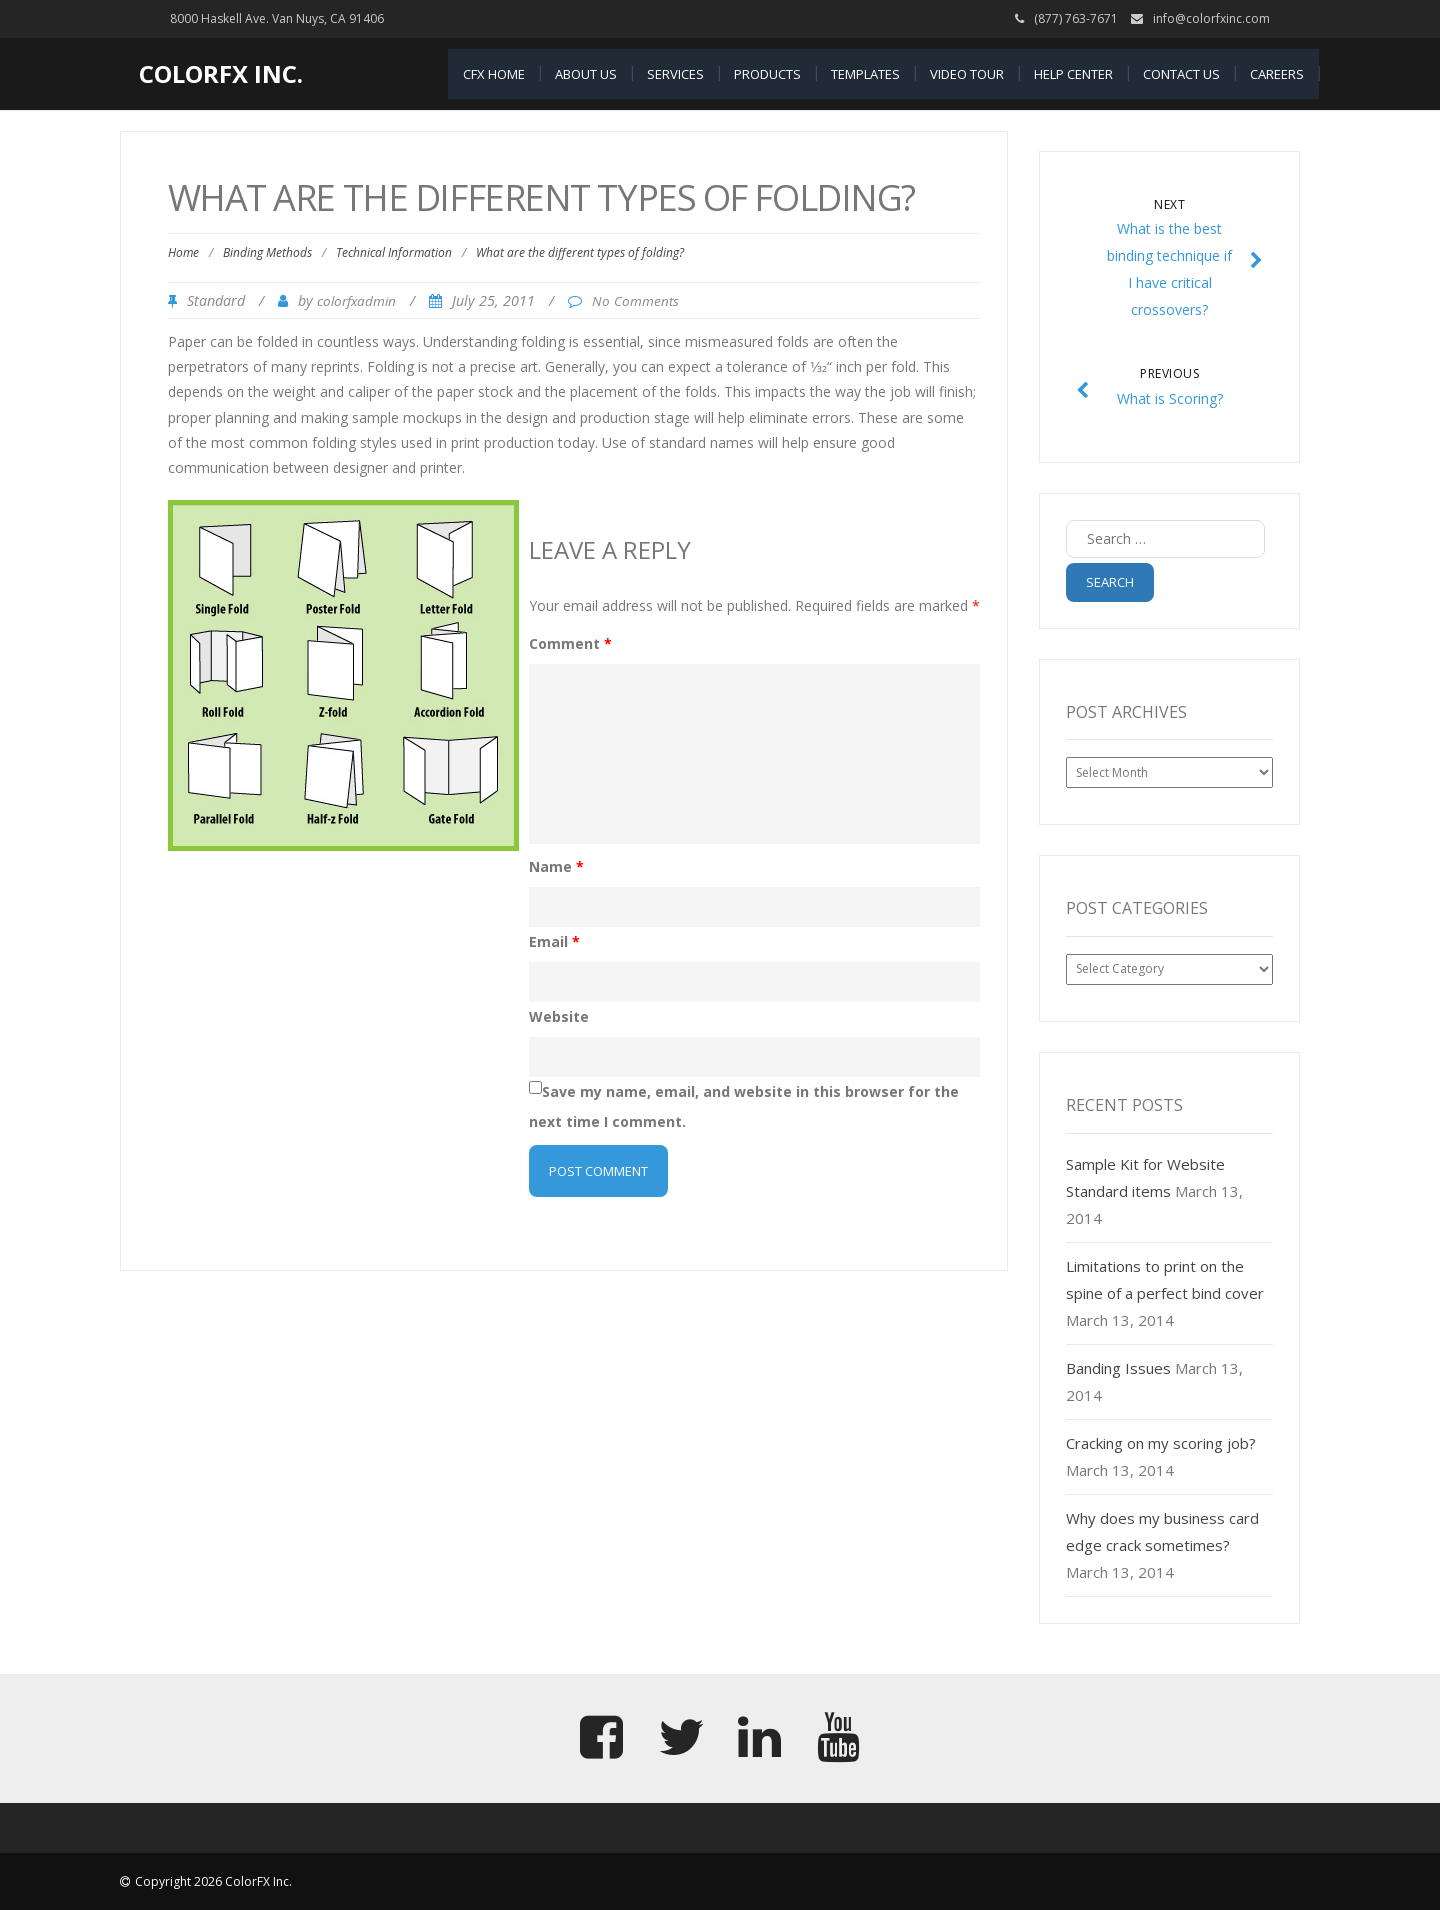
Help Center (1073, 74)
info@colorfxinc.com (1211, 18)
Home (183, 252)
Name (556, 866)
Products (767, 74)
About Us (586, 74)
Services (675, 74)
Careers (1277, 74)
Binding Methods (267, 252)
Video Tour (967, 74)
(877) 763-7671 (1076, 18)
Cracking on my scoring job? (1161, 1443)
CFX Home (494, 74)
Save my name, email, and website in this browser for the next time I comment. (744, 1106)
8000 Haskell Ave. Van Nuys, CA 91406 (277, 18)
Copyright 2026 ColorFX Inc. (213, 1881)
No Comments (635, 301)
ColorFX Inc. (221, 73)
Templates (865, 74)
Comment (570, 643)
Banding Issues (1118, 1368)
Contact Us (1181, 74)
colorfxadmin (356, 301)
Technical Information (394, 252)
